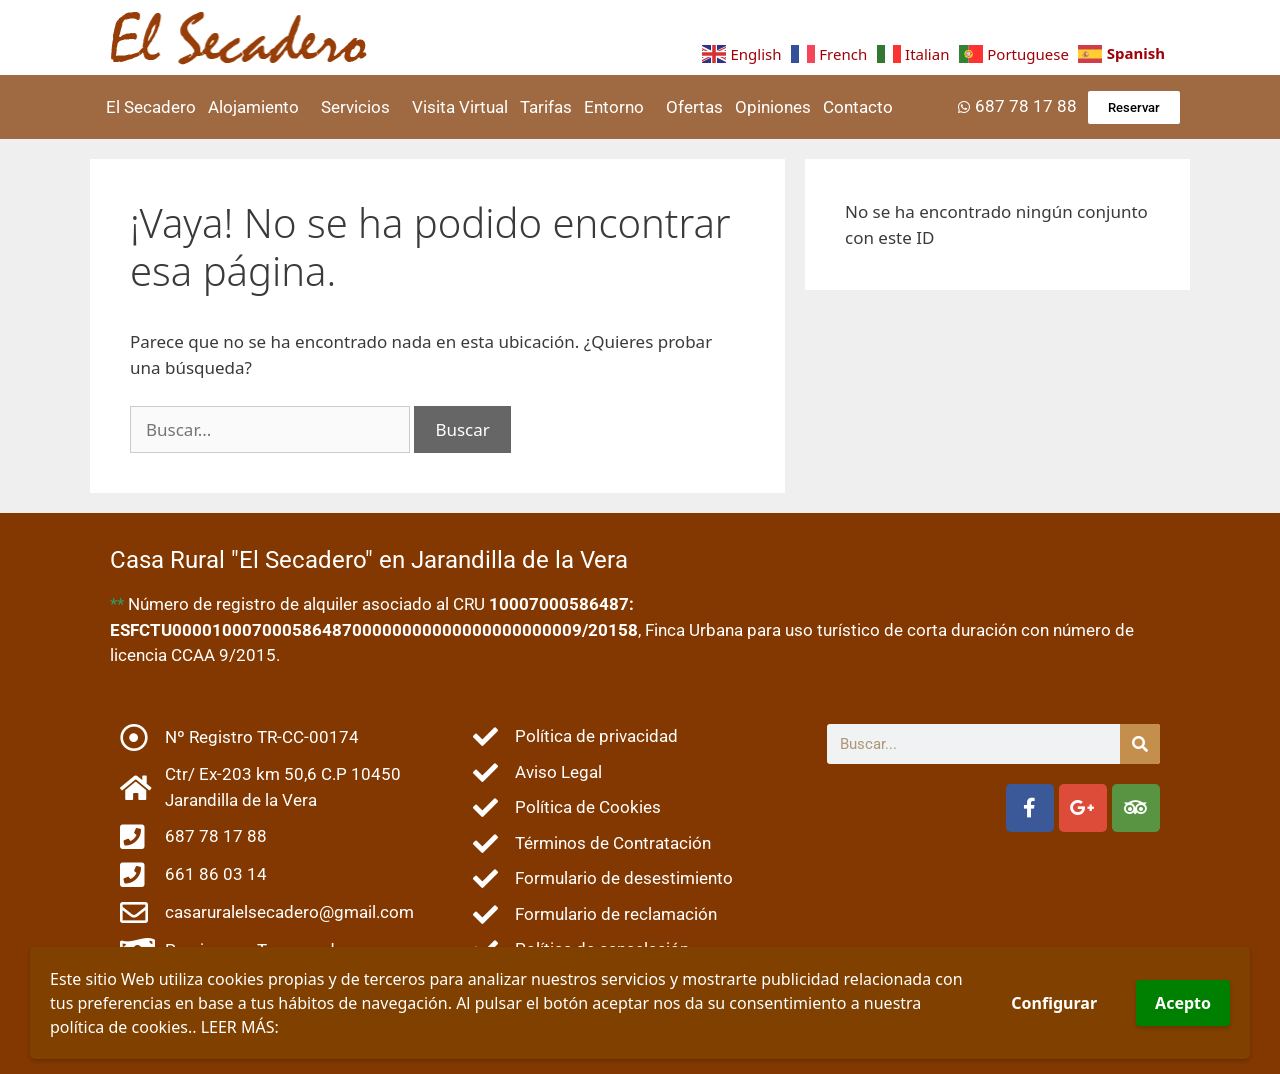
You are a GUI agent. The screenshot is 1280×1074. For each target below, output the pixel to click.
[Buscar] (1140, 744)
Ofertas (694, 107)
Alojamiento (258, 107)
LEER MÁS (238, 1027)
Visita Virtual (460, 107)
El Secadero (151, 107)
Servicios (360, 107)
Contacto (858, 107)
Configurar (1054, 1003)
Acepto (1183, 1003)
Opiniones (773, 107)
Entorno (619, 107)
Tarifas (546, 107)
